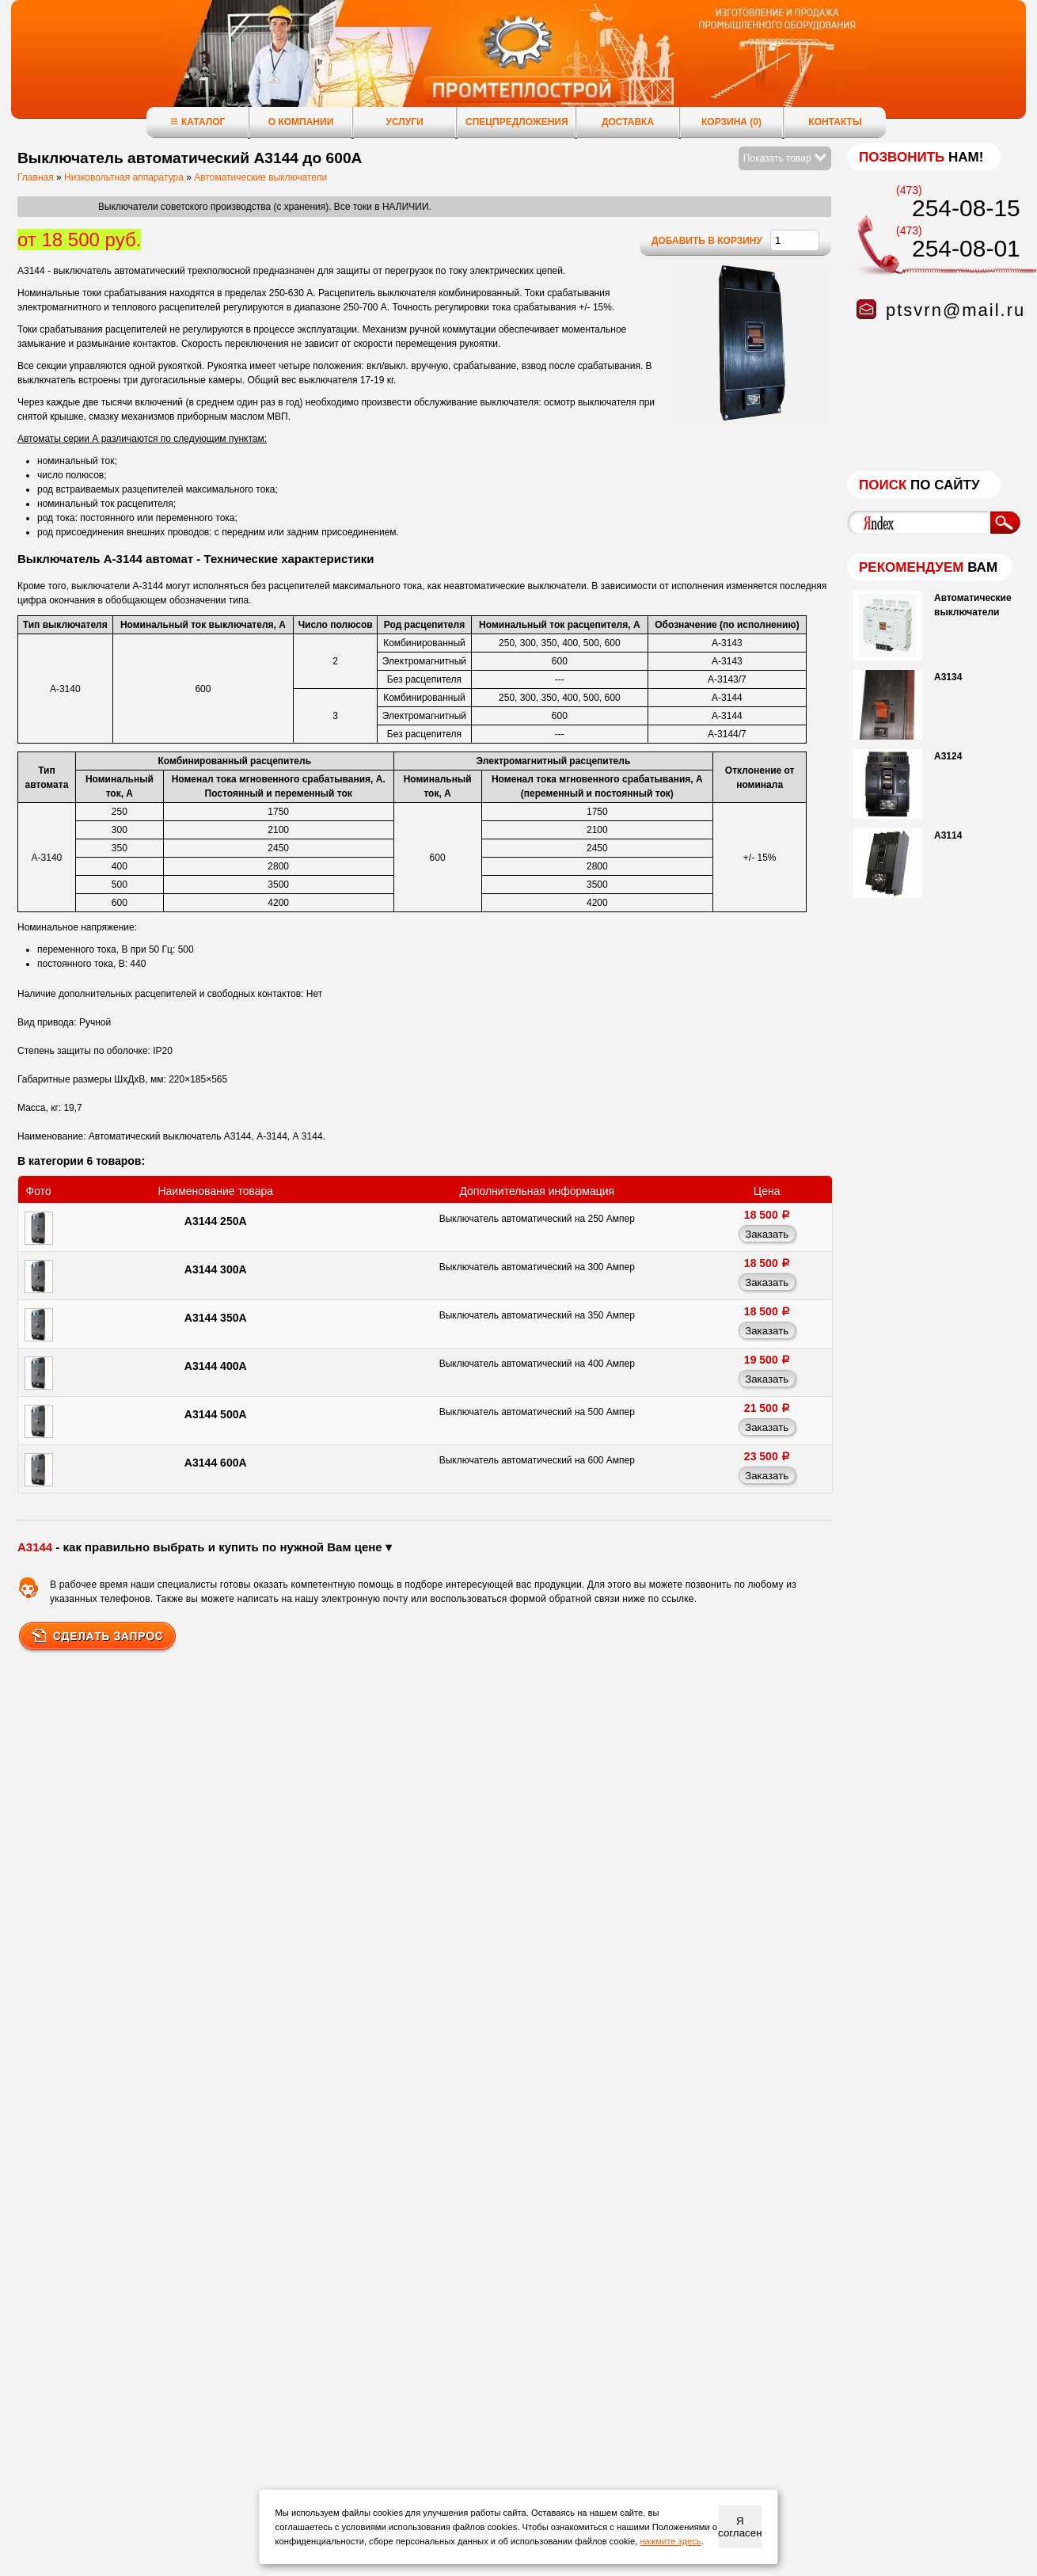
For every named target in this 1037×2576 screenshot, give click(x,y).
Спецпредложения (516, 121)
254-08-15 (966, 208)
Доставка (628, 121)
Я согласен (740, 2527)
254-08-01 (966, 248)
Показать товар (784, 158)
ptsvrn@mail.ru (955, 310)
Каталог (197, 121)
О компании (301, 121)
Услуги (404, 121)
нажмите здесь (670, 2541)
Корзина (731, 121)
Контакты (834, 121)
